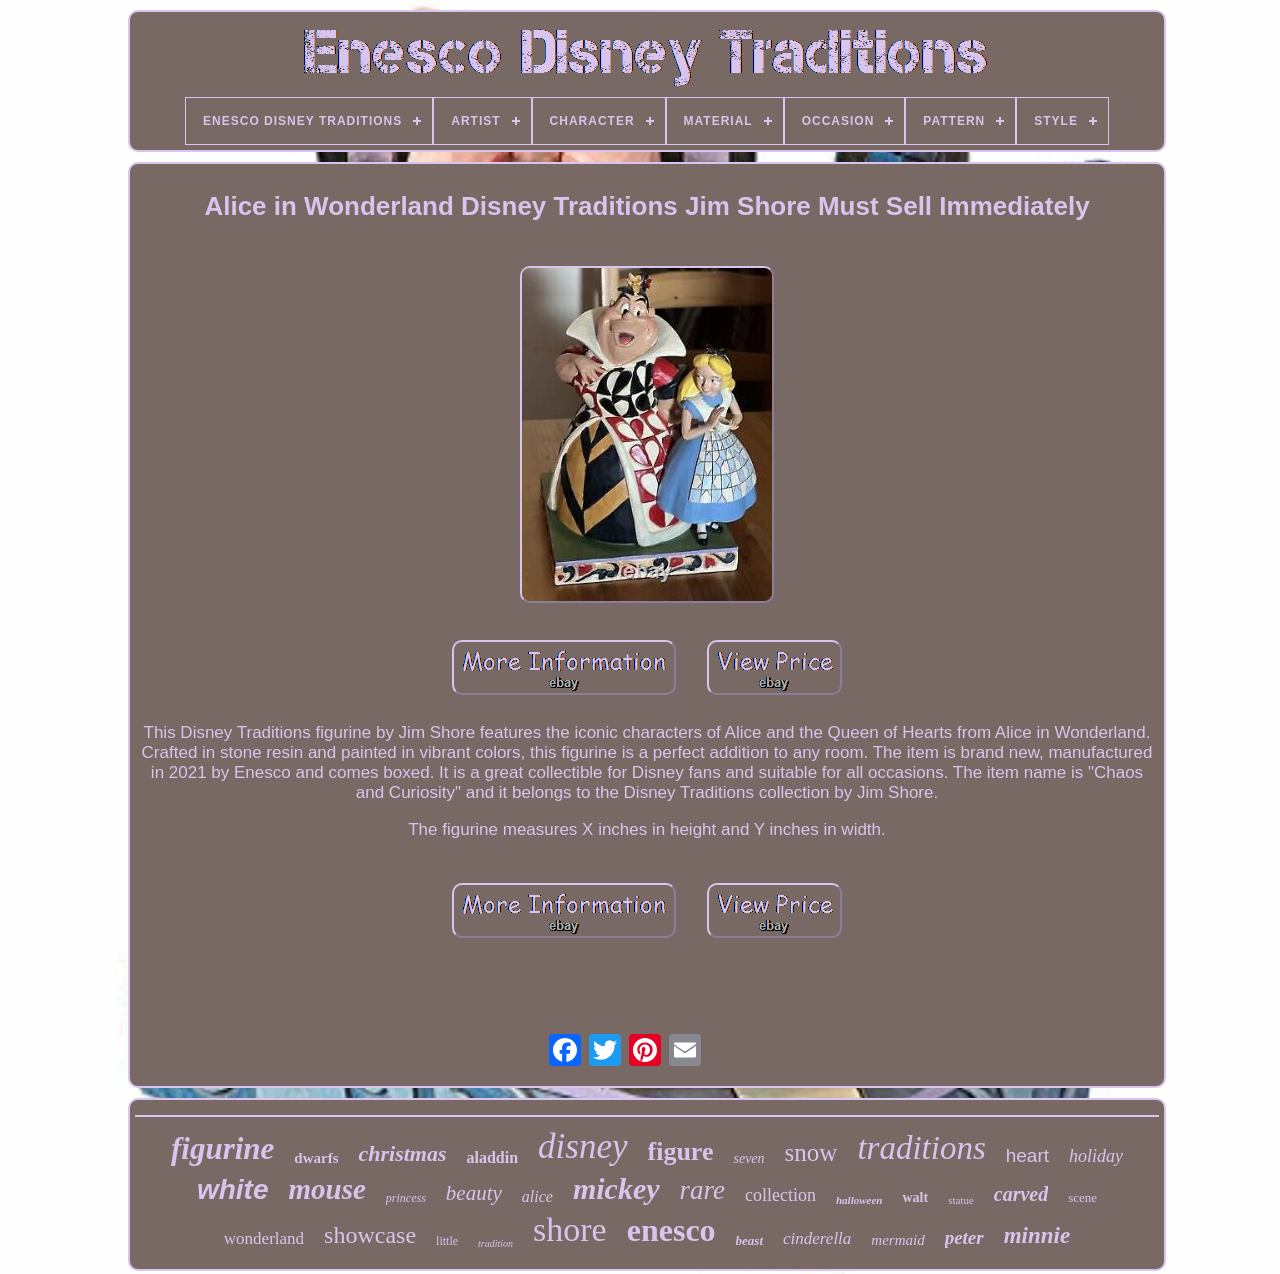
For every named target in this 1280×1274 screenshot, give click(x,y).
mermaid (897, 1240)
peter (964, 1237)
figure (681, 1151)
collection (780, 1195)
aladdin (493, 1157)
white (233, 1189)
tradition (495, 1243)
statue (961, 1200)
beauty (474, 1193)
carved (1021, 1194)
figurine (222, 1148)
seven (748, 1158)
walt (915, 1197)
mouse (326, 1189)
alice (537, 1196)
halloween (859, 1200)
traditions (921, 1148)
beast (749, 1240)
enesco (671, 1230)
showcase (370, 1235)
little (447, 1241)
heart (1027, 1155)
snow (811, 1152)
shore (570, 1229)
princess (406, 1198)
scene (1082, 1197)
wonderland (264, 1238)
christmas (402, 1153)
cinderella (817, 1238)
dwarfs (316, 1158)
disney (582, 1146)
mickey (616, 1188)
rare (703, 1190)
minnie (1037, 1235)
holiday (1096, 1156)
